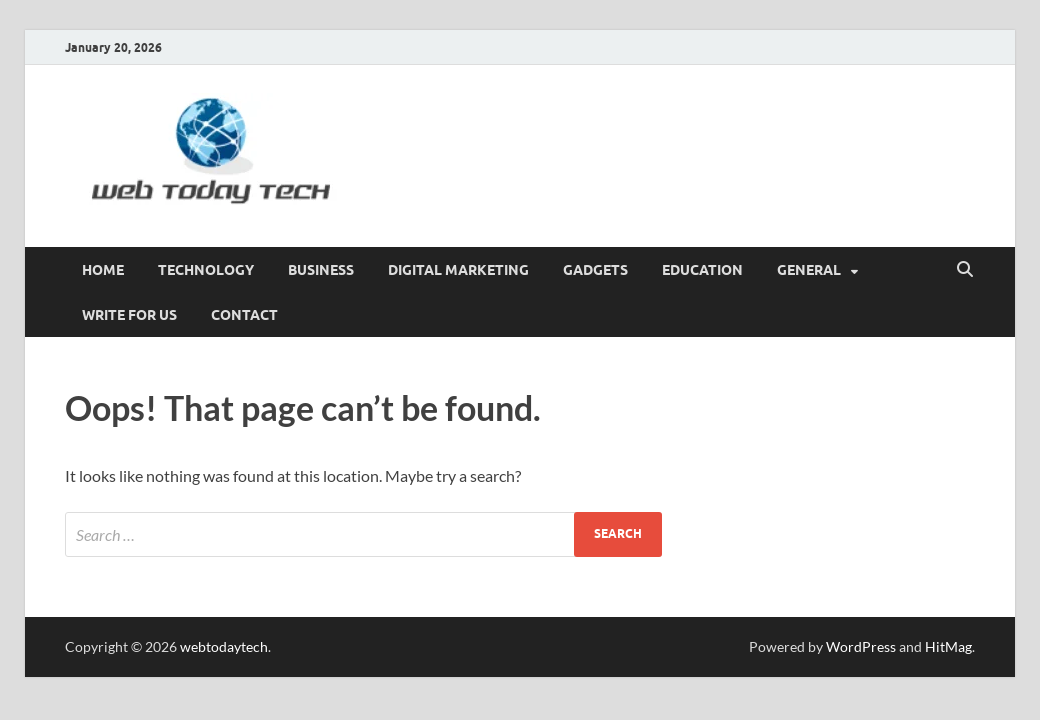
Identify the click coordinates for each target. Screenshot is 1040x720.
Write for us (129, 315)
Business (321, 270)
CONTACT (244, 315)
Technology (206, 270)
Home (103, 270)
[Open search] (965, 270)
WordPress (861, 646)
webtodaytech (224, 646)
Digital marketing (458, 270)
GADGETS (595, 270)
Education (702, 270)
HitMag (948, 646)
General (809, 270)
